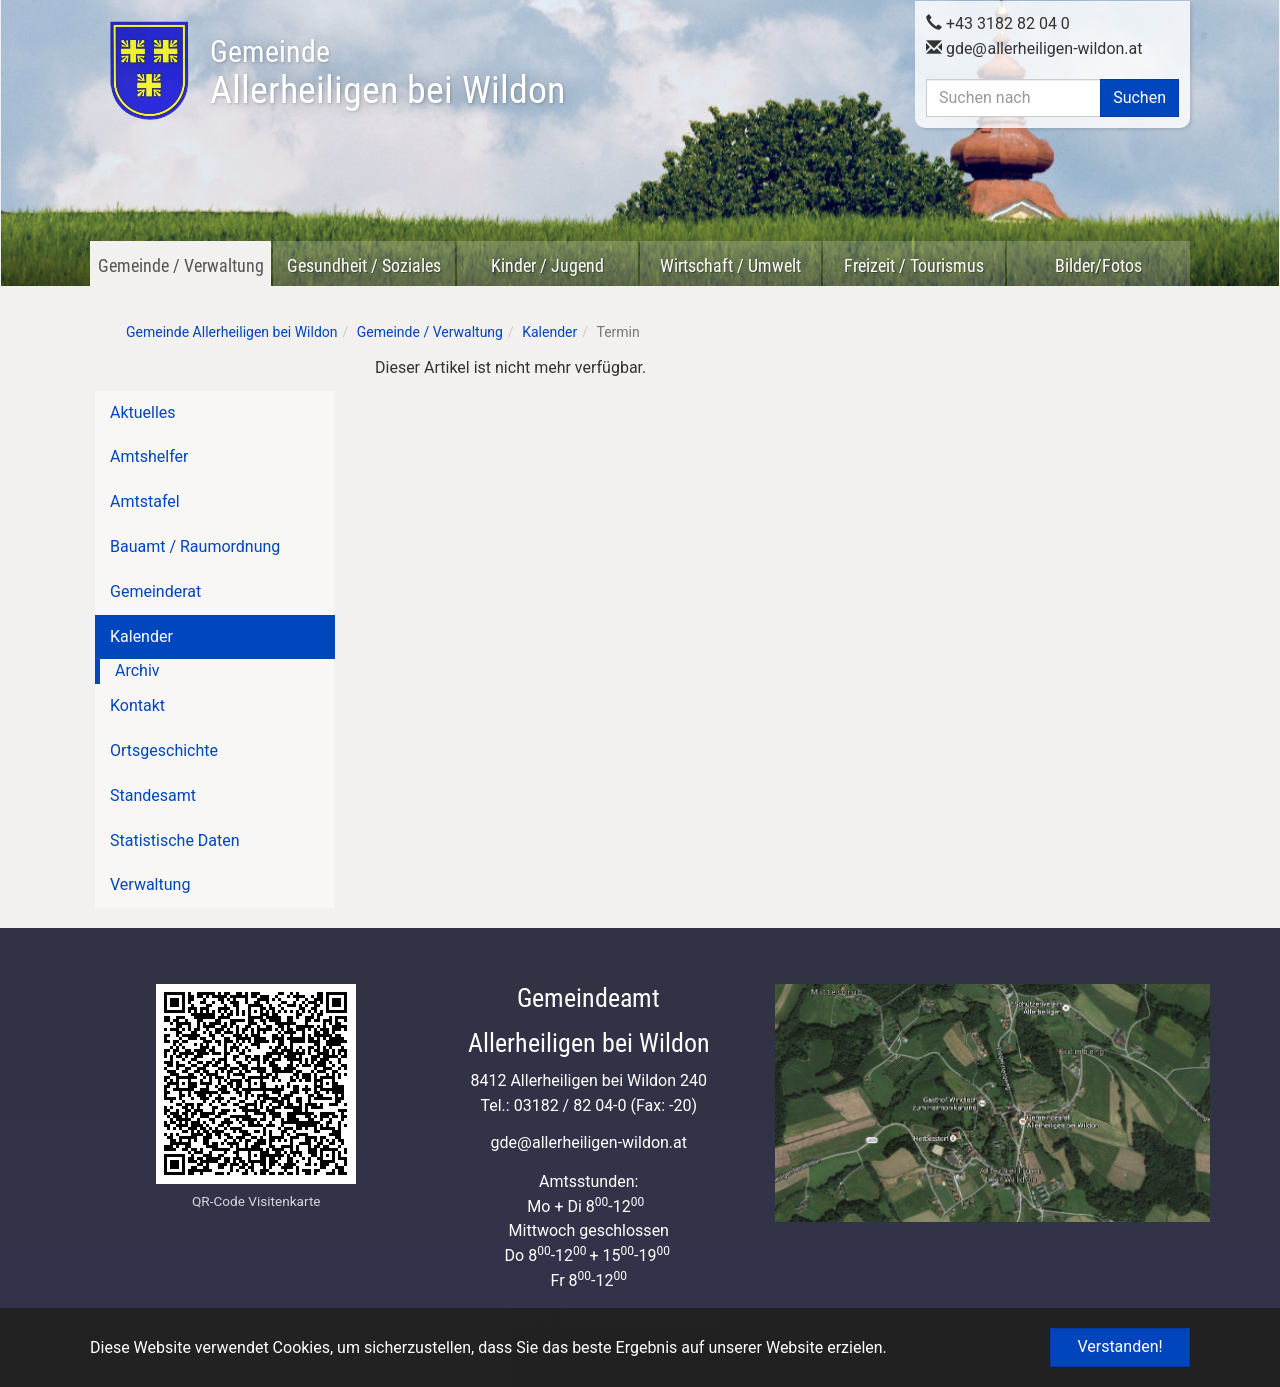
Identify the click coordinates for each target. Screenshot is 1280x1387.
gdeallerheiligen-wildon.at (1034, 47)
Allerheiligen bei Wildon (387, 73)
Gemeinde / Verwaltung (181, 265)
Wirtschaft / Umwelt (730, 265)
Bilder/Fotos (1098, 265)
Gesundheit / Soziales (364, 265)
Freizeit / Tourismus (914, 265)
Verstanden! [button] (1119, 1346)
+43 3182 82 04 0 (998, 22)
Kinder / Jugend (547, 265)
